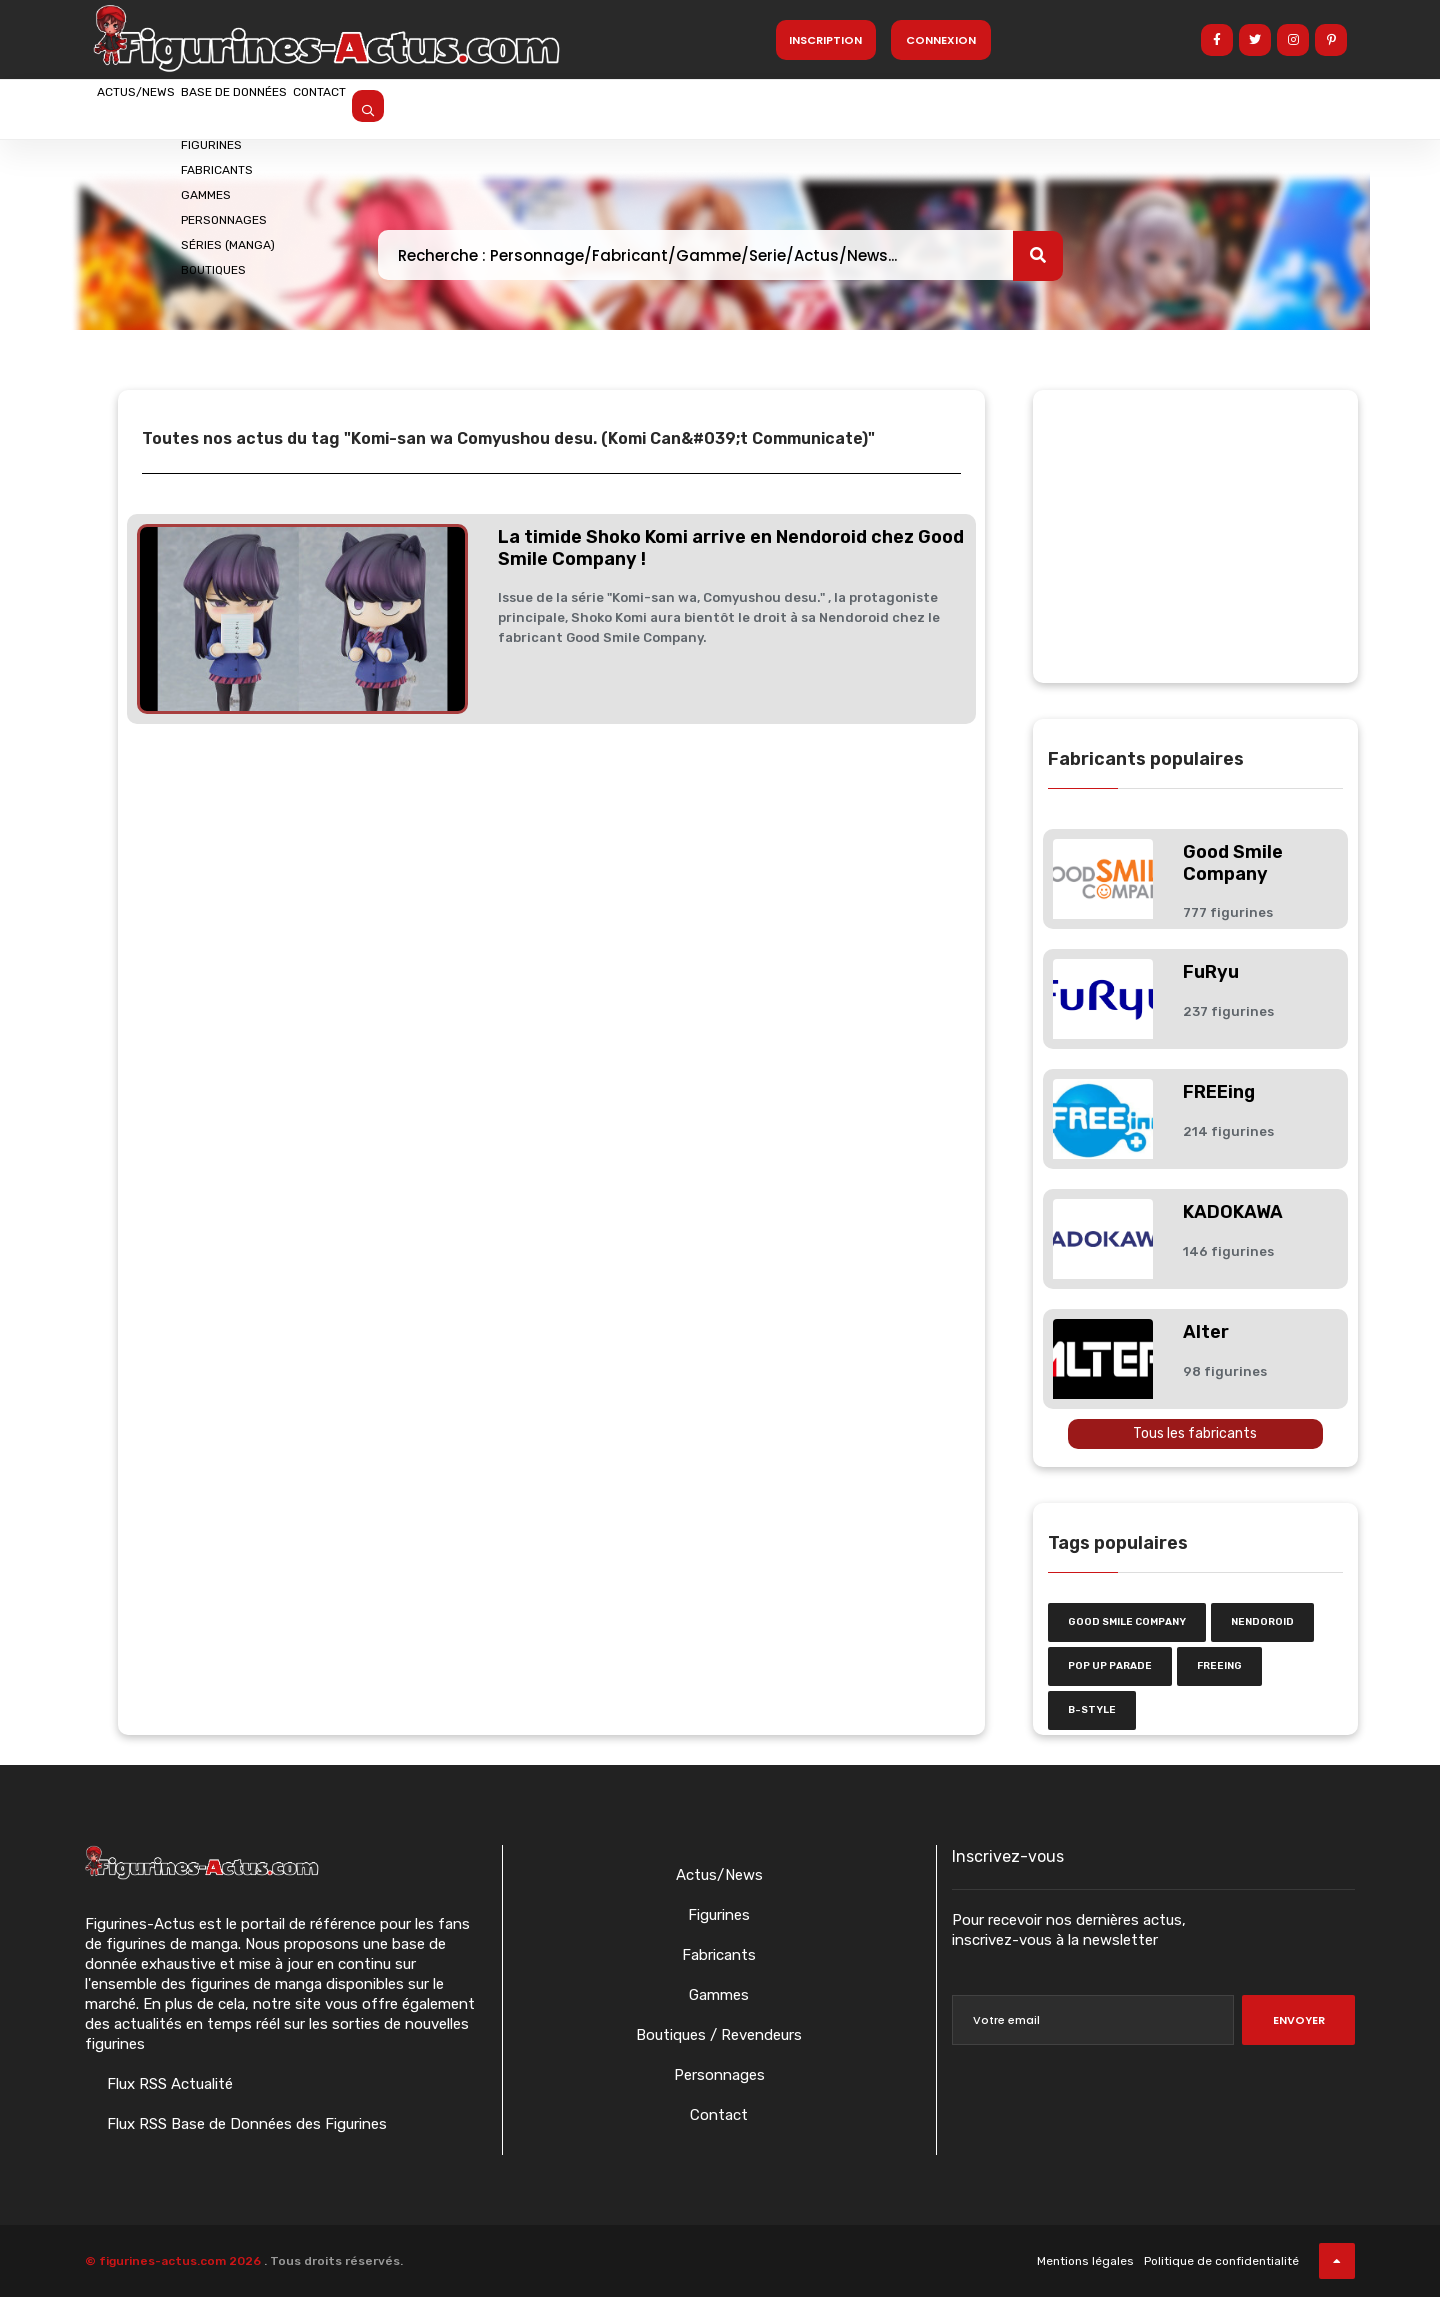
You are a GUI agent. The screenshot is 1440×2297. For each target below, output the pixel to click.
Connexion (941, 40)
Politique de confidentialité (1221, 2261)
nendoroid (1262, 1622)
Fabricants (719, 1955)
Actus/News (160, 107)
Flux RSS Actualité (168, 2084)
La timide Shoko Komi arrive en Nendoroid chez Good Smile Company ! (731, 548)
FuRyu (1211, 972)
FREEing (1219, 1092)
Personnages (719, 2075)
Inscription (825, 40)
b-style (1092, 1710)
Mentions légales (1085, 2261)
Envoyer (1299, 2020)
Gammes (719, 1995)
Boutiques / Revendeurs (719, 2035)
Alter (1206, 1332)
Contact (441, 107)
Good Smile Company (1233, 863)
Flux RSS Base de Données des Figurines (245, 2124)
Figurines (719, 1915)
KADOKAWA (1233, 1212)
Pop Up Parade (1110, 1666)
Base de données (308, 107)
